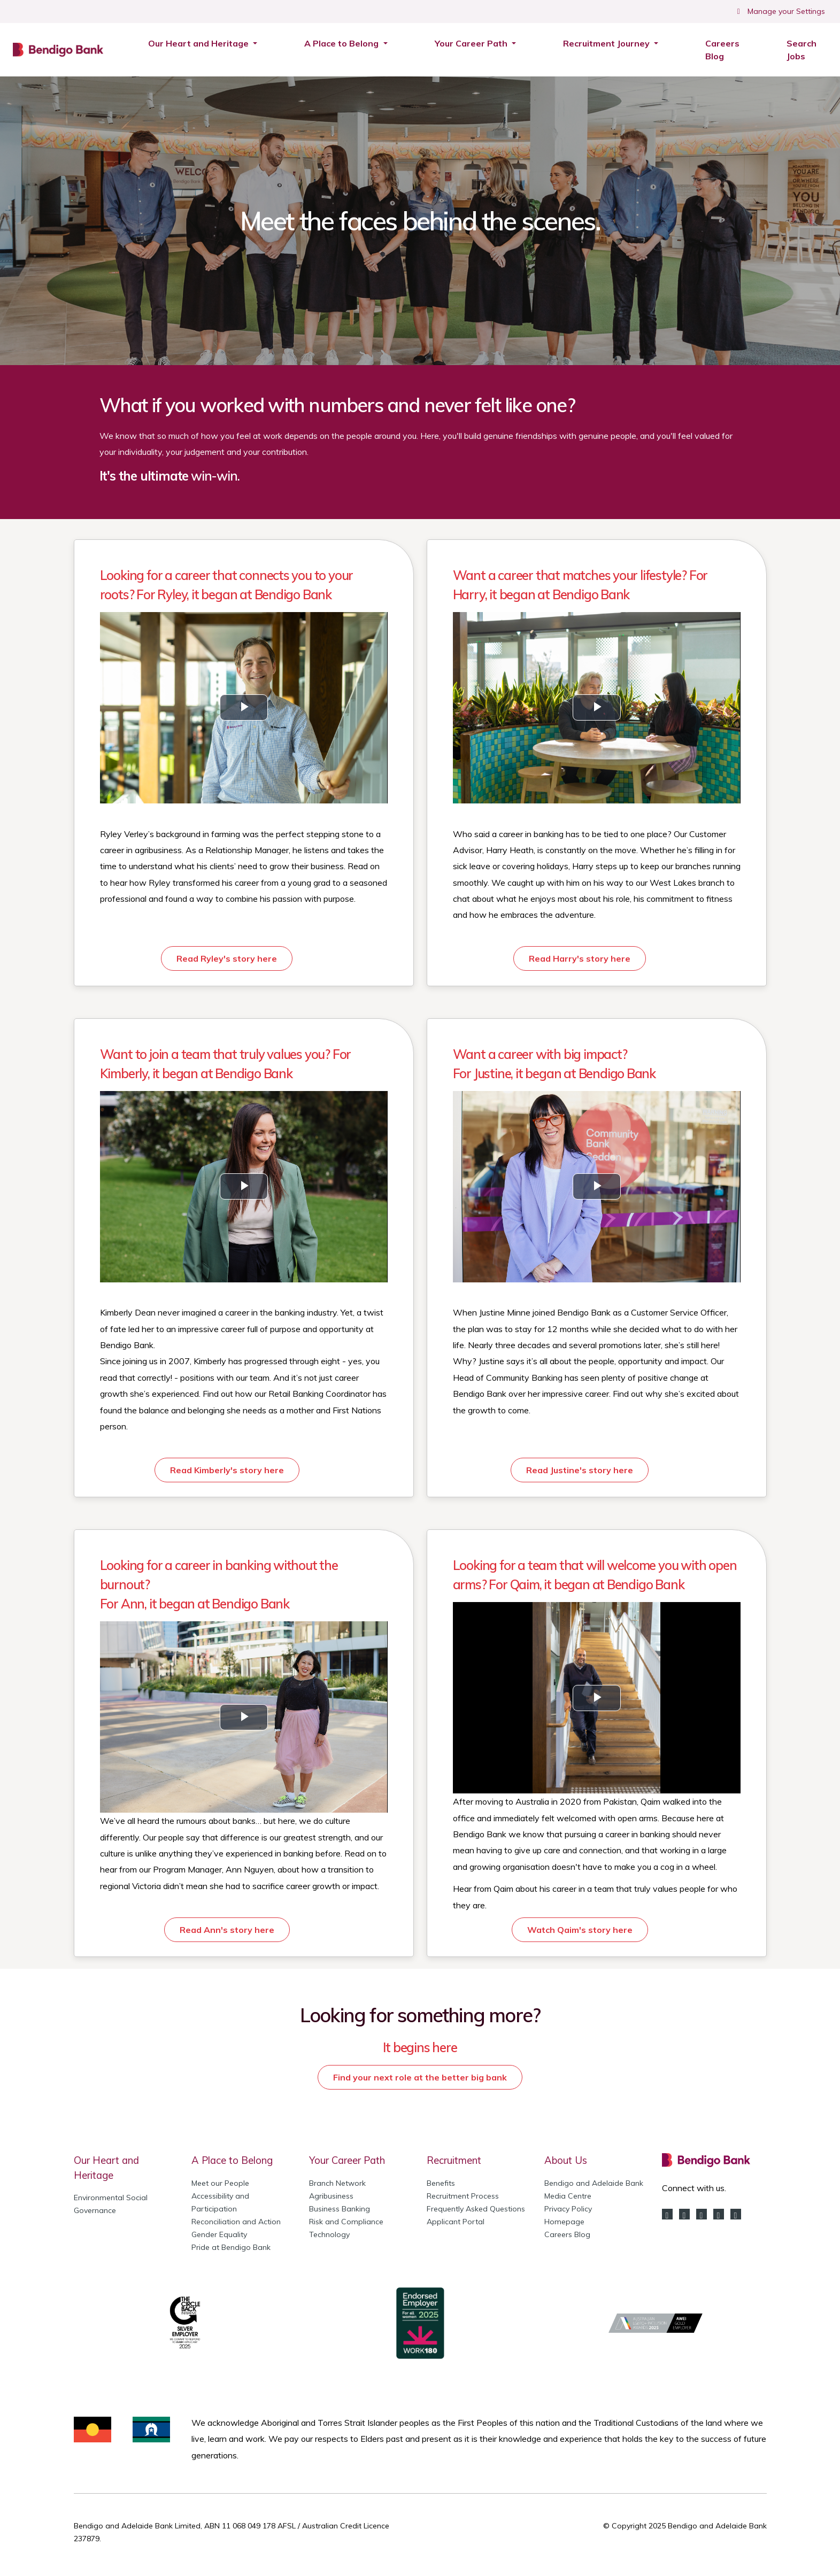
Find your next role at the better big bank (420, 2077)
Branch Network (337, 2183)
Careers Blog (722, 49)
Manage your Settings (780, 11)
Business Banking (339, 2209)
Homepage (564, 2221)
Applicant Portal (455, 2221)
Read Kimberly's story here (227, 1470)
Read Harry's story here (579, 958)
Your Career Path (347, 2160)
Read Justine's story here (579, 1470)
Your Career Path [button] (472, 43)
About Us (565, 2160)
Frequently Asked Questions (476, 2209)
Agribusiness (331, 2196)
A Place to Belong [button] (342, 43)
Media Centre (567, 2196)
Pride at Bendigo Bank (231, 2247)
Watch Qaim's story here (580, 1929)
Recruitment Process (463, 2196)
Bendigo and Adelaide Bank (593, 2183)
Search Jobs (807, 49)
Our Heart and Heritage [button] (199, 43)
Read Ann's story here (227, 1929)
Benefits (441, 2183)
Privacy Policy (568, 2209)
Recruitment (454, 2160)
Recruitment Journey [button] (607, 43)
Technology (329, 2234)
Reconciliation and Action (236, 2221)
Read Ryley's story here (226, 958)
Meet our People (220, 2183)
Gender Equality (219, 2234)
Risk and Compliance (346, 2221)
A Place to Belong (232, 2160)
